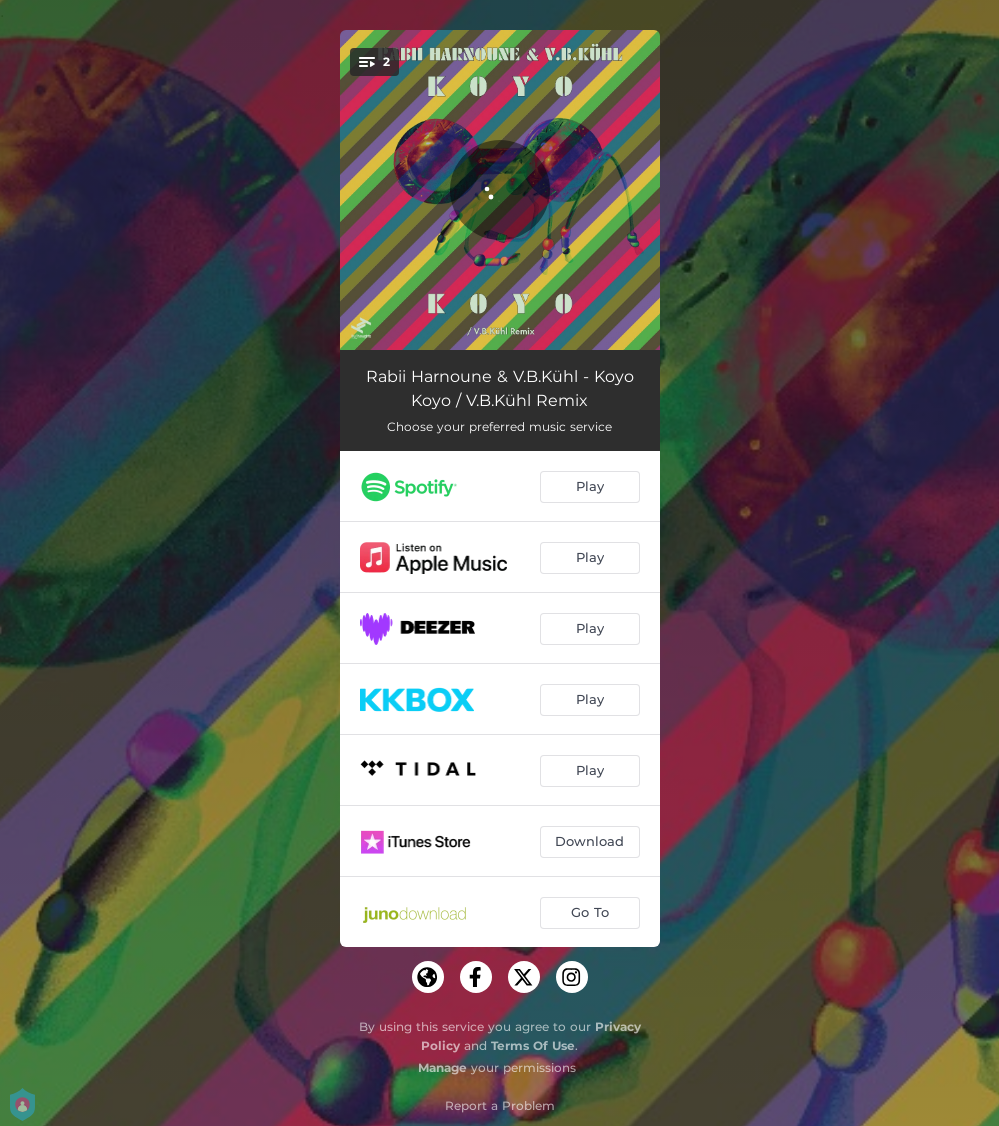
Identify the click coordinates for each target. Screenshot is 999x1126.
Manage (442, 1067)
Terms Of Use (533, 1045)
